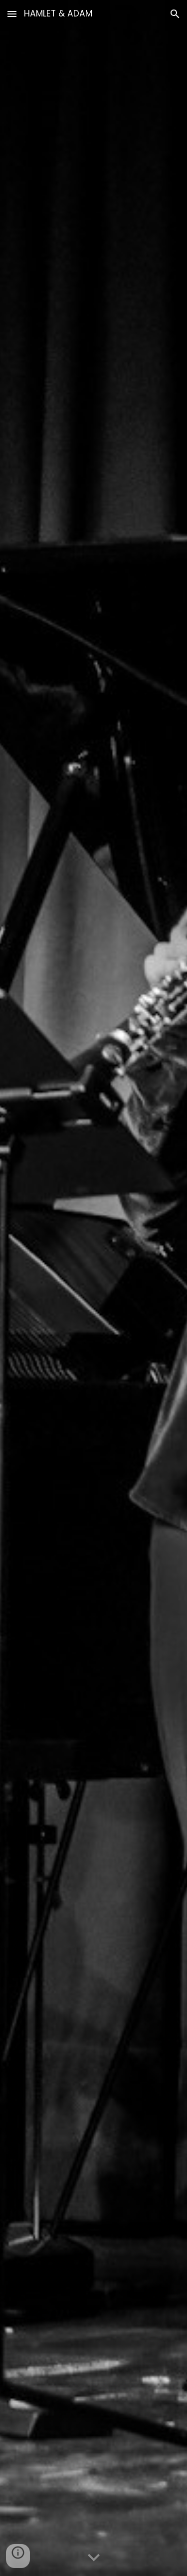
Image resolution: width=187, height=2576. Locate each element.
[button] (12, 13)
